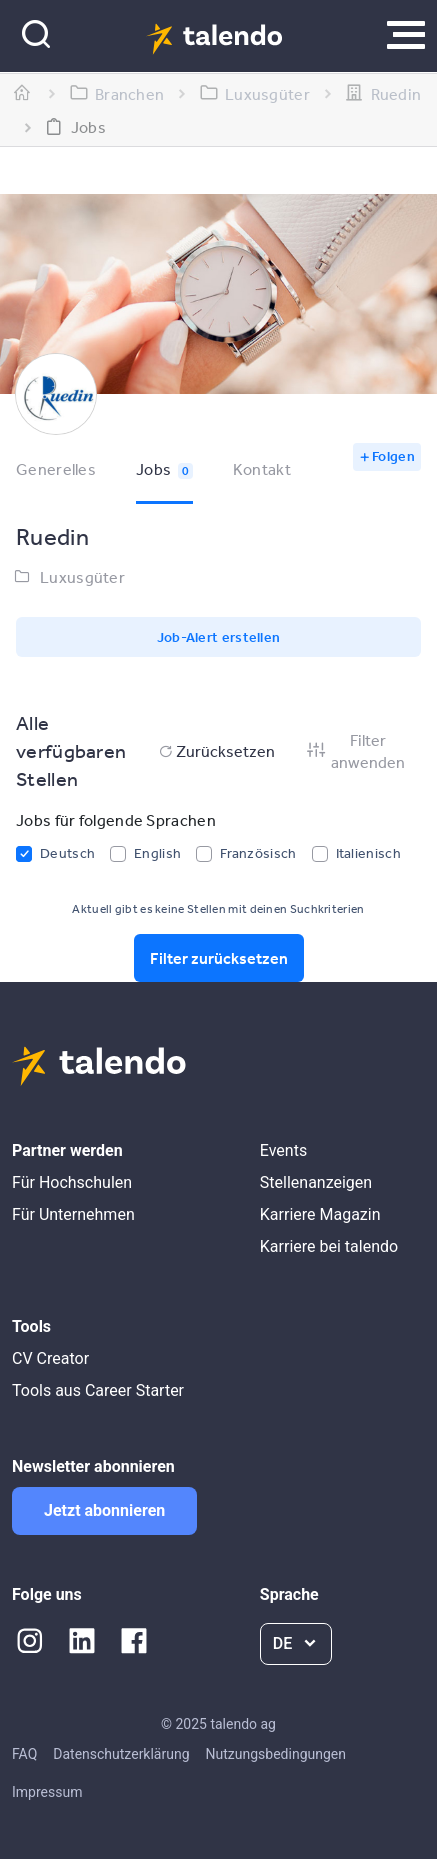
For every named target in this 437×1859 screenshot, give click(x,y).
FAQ (24, 1754)
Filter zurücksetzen (219, 958)
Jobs (164, 469)
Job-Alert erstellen (219, 637)
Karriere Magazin (320, 1214)
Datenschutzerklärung (121, 1754)
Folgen (393, 456)
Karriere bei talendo (329, 1246)
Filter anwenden (355, 751)
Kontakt (262, 469)
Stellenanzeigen (316, 1182)
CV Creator (50, 1358)
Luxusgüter (82, 577)
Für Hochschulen (72, 1182)
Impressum (47, 1792)
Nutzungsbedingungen (276, 1754)
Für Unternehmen (73, 1214)
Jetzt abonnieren (104, 1510)
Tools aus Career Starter (98, 1390)
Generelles (56, 469)
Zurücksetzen (215, 751)
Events (283, 1150)
